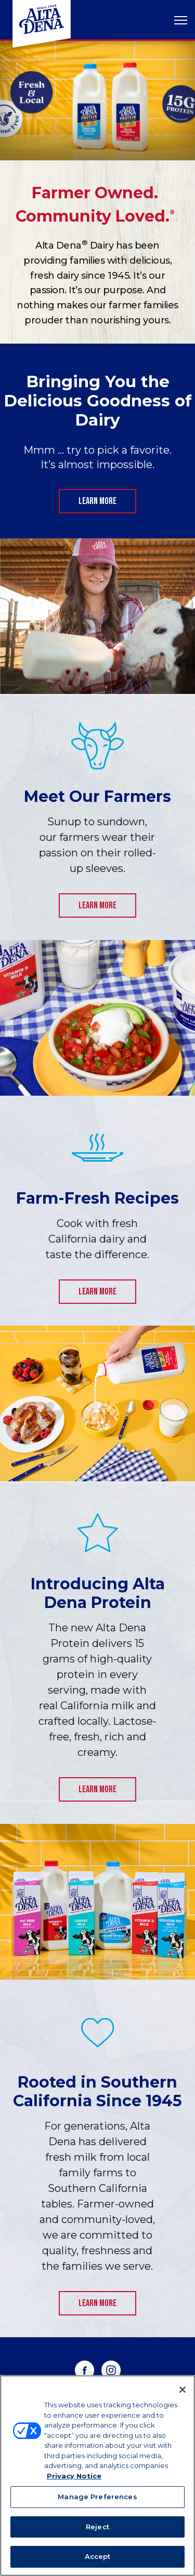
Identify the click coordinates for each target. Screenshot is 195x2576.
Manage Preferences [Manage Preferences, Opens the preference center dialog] (97, 2496)
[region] (97, 2475)
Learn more (97, 905)
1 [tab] (97, 141)
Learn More (97, 501)
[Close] (182, 2389)
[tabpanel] (97, 100)
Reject (97, 2527)
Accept (98, 2556)
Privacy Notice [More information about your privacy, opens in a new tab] (74, 2476)
